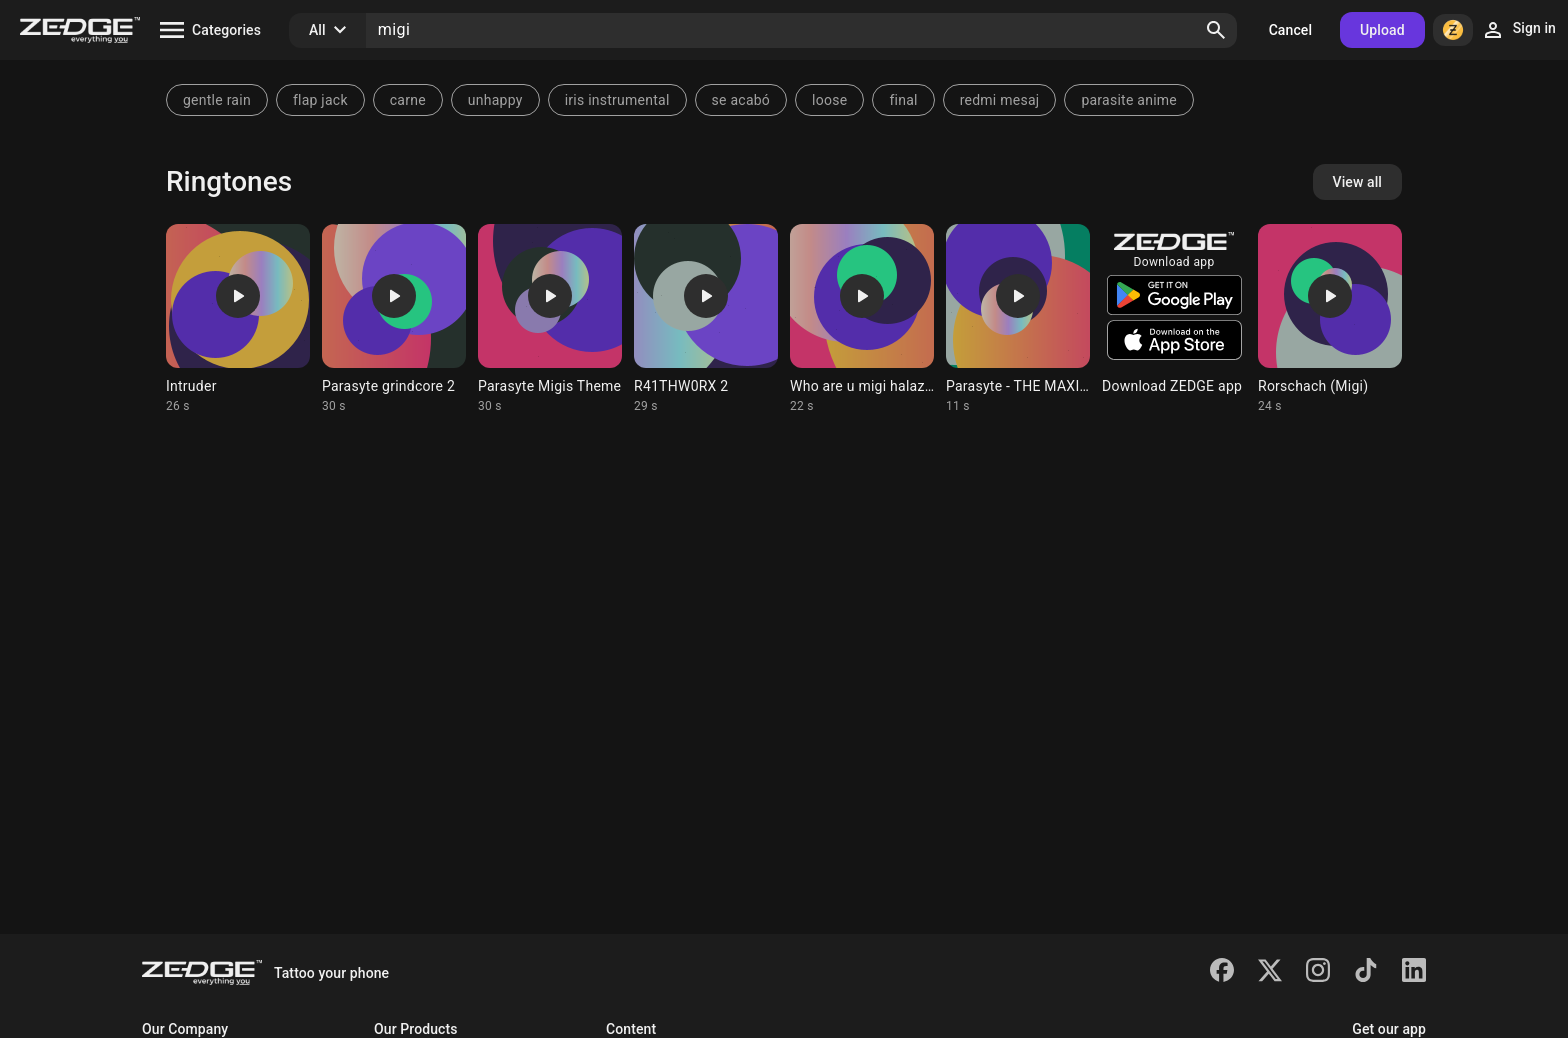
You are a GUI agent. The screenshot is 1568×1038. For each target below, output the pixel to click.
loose (829, 100)
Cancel (1290, 30)
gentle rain (217, 100)
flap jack (320, 100)
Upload (1382, 30)
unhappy (495, 100)
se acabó (741, 100)
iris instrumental (617, 100)
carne (408, 100)
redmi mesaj (1000, 100)
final (903, 100)
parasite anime (1129, 100)
